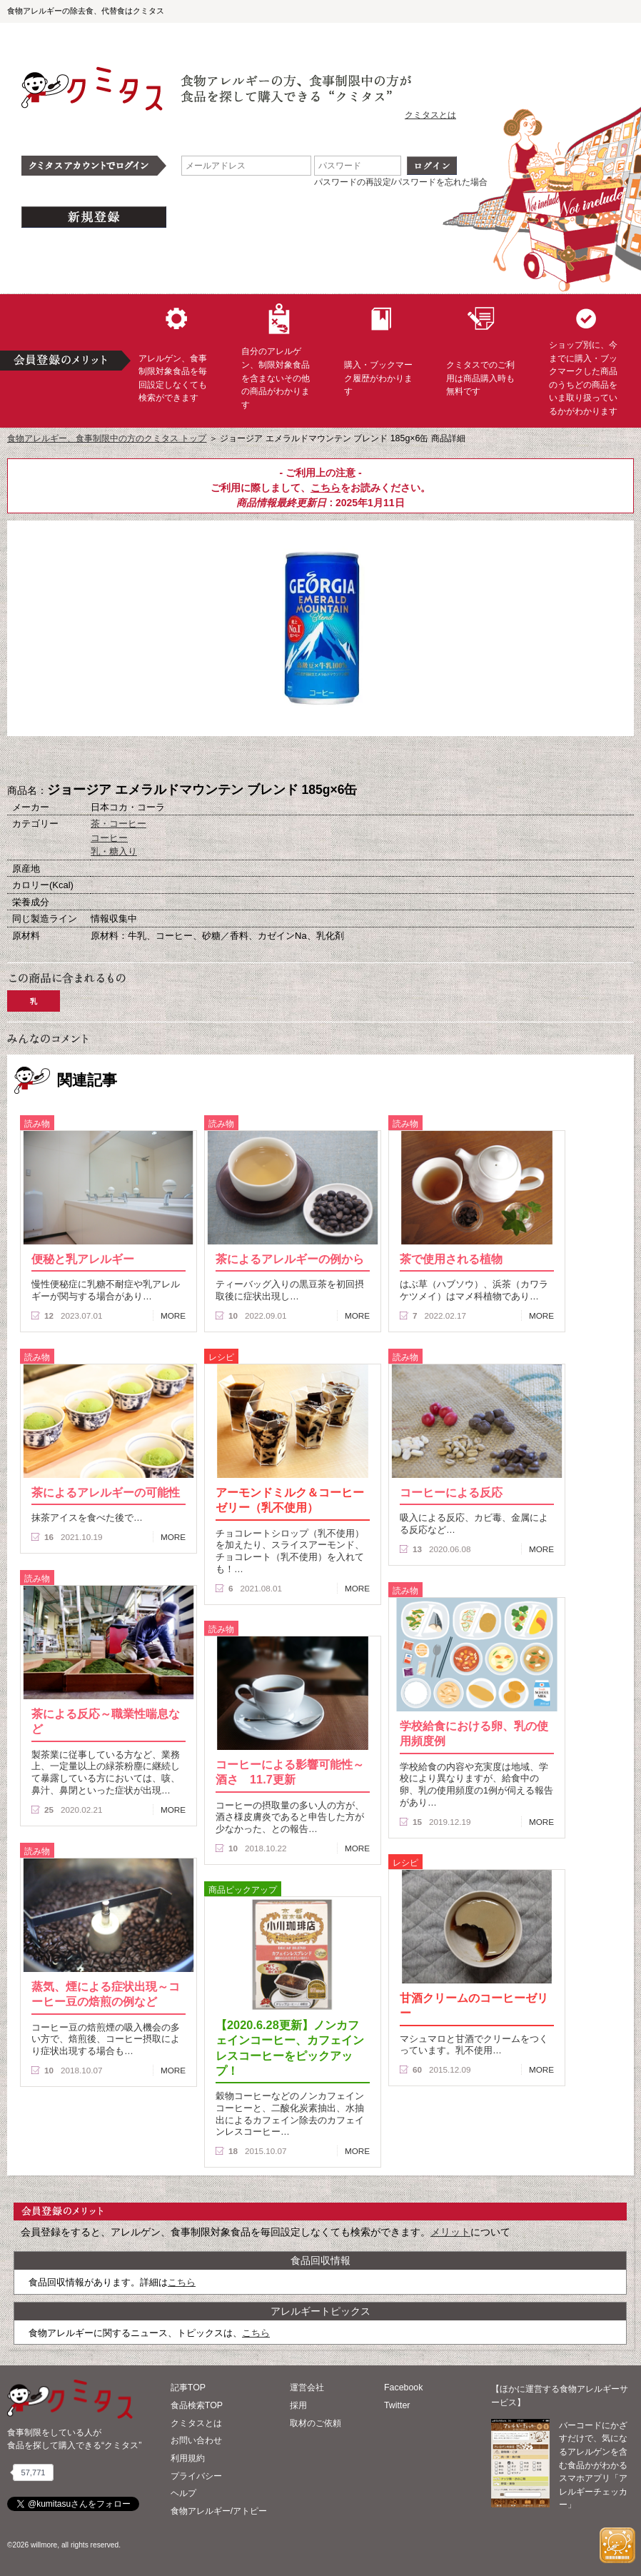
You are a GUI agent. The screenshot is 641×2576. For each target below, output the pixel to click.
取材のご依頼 (315, 2423)
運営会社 (307, 2388)
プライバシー (196, 2476)
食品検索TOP (197, 2405)
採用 (298, 2405)
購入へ (249, 759)
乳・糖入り (114, 851)
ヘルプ (183, 2493)
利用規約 (188, 2458)
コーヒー (109, 837)
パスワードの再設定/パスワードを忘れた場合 (401, 182)
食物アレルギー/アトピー (219, 2511)
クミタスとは (430, 115)
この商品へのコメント (392, 759)
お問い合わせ (196, 2440)
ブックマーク (320, 759)
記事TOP (188, 2388)
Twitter (397, 2405)
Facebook (403, 2388)
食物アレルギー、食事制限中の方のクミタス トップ (106, 438)
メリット (450, 2232)
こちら (325, 487)
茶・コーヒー (118, 823)
